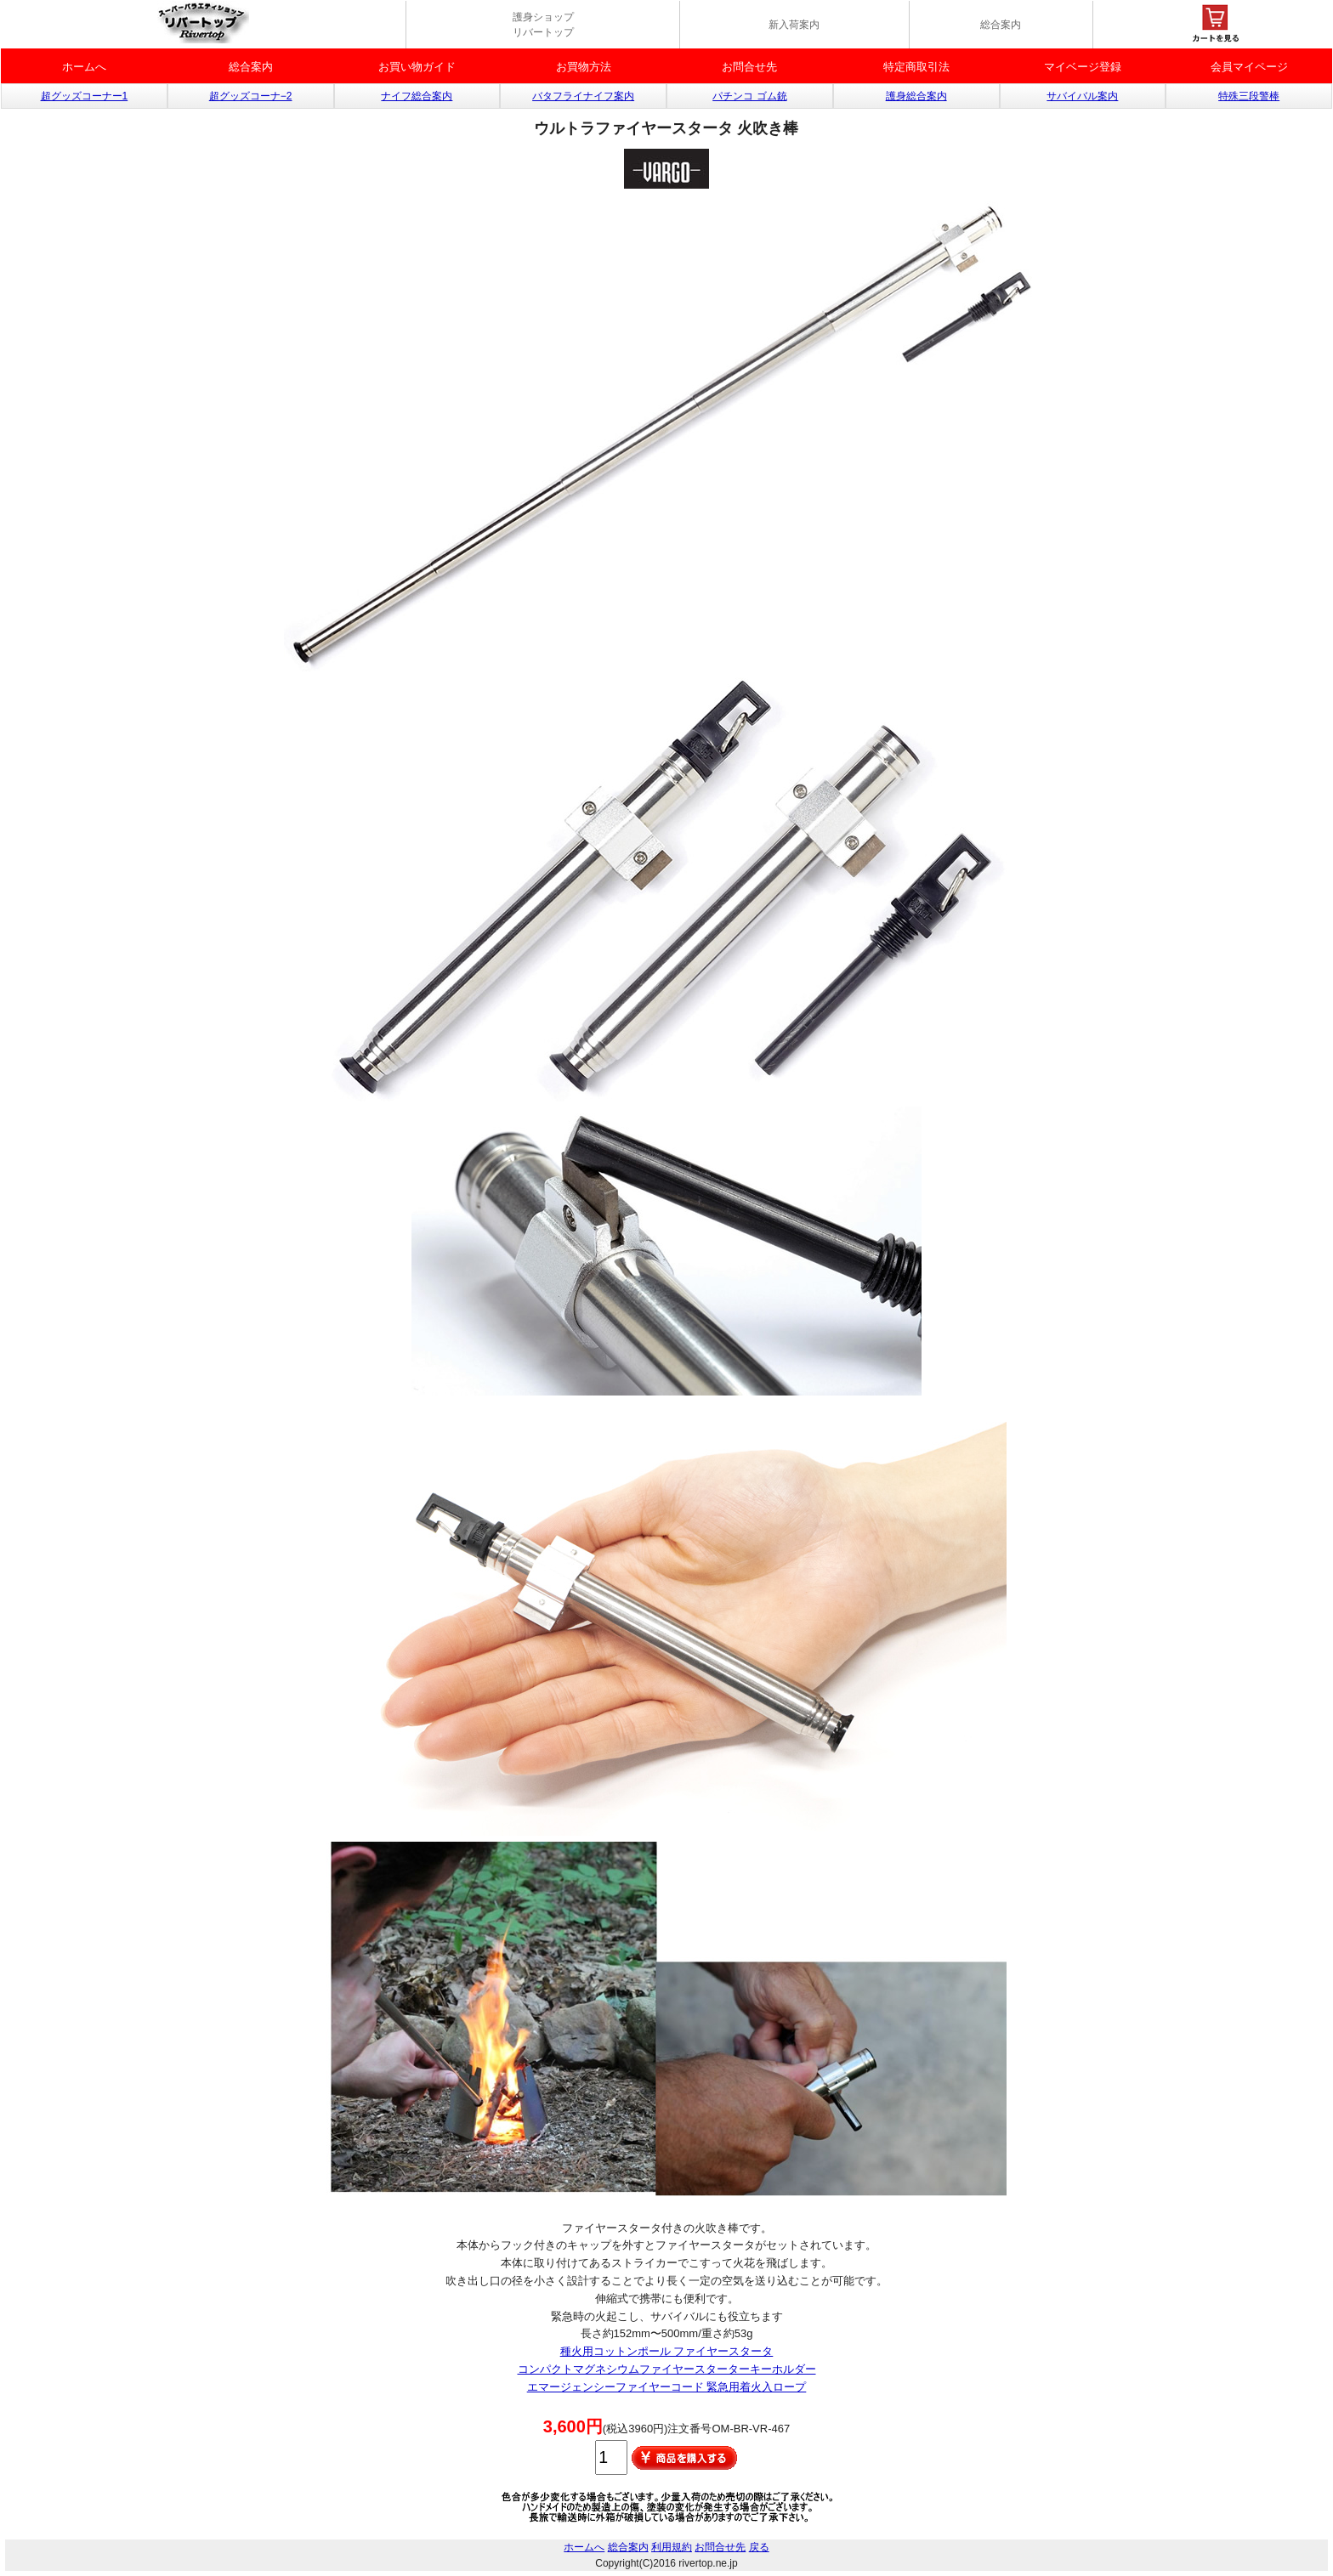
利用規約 (671, 2547)
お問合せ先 (749, 66)
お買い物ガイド (417, 66)
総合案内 (1000, 25)
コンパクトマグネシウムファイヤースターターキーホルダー (667, 2369)
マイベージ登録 (1082, 66)
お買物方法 (583, 66)
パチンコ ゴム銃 (749, 96)
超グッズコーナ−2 (250, 96)
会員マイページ (1249, 66)
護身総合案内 (916, 96)
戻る (759, 2547)
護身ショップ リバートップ (543, 24)
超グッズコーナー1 (84, 96)
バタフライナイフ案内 (583, 96)
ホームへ (84, 66)
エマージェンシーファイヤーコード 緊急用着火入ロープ (667, 2387)
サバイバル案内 (1082, 96)
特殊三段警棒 (1248, 96)
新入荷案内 (794, 25)
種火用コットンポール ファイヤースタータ (667, 2351)
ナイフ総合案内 (416, 96)
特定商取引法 (916, 66)
